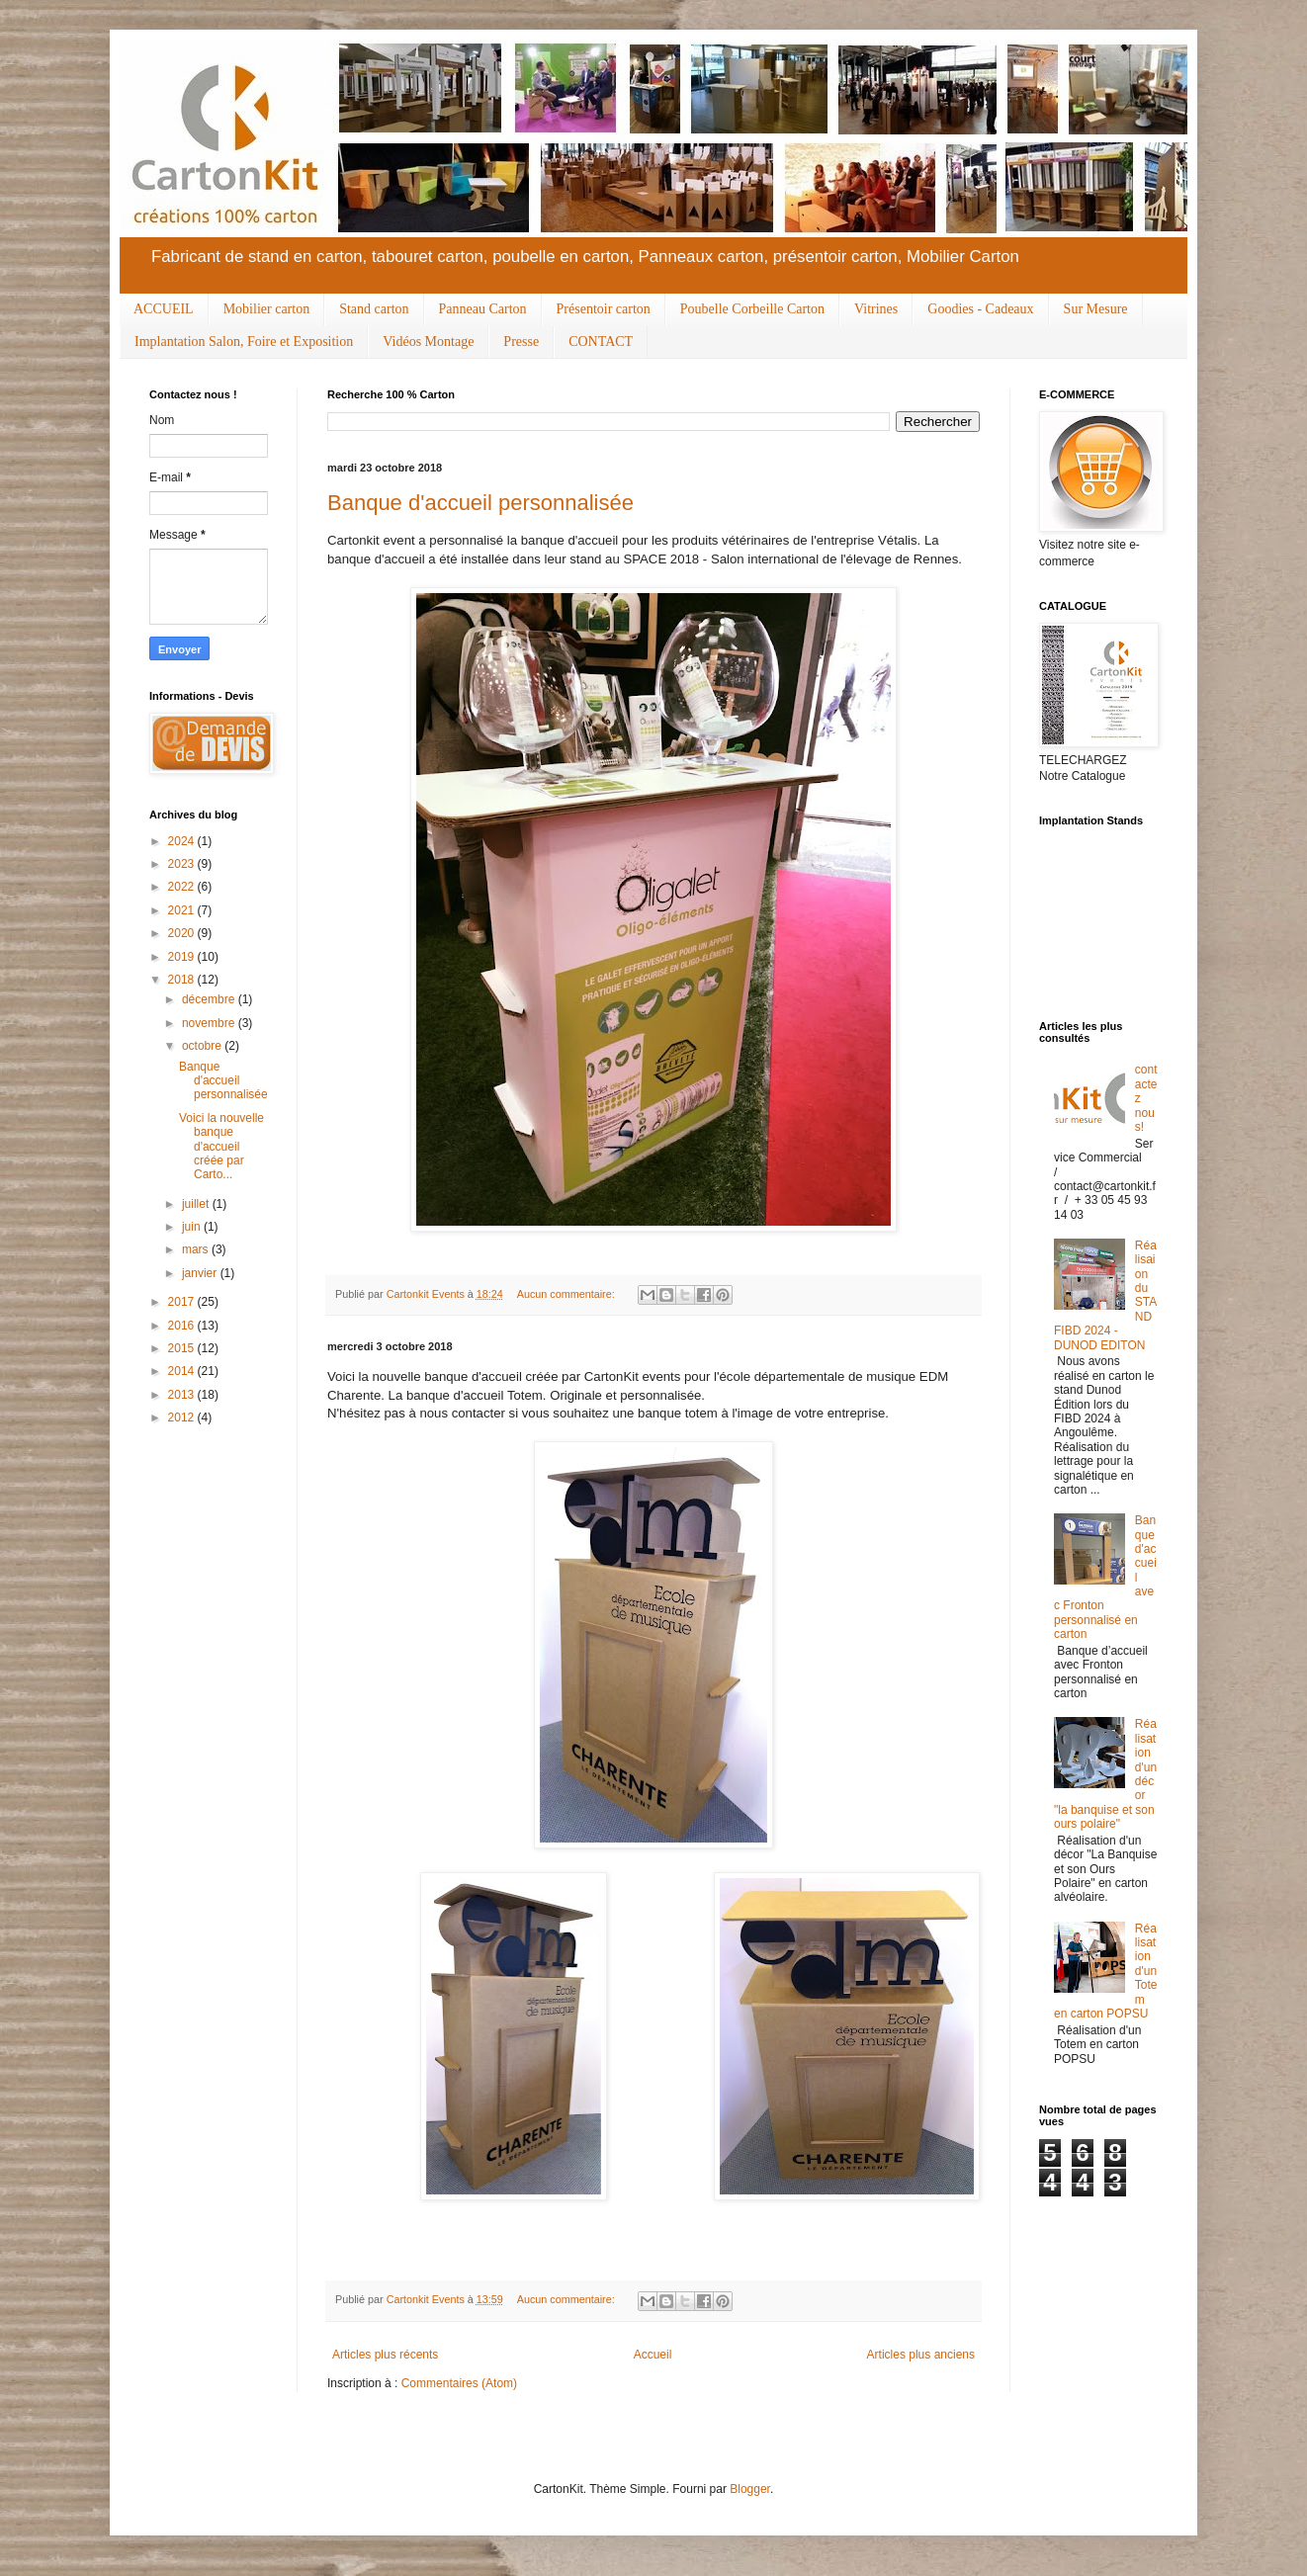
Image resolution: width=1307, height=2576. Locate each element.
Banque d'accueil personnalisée (480, 502)
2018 (183, 980)
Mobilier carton (266, 308)
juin (193, 1227)
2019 (183, 957)
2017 (183, 1302)
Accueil (653, 2354)
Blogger (750, 2489)
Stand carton (373, 308)
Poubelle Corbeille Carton (752, 308)
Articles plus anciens (921, 2354)
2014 (183, 1371)
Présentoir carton (604, 308)
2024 (183, 841)
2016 (183, 1325)
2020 (183, 933)
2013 (183, 1395)
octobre (203, 1046)
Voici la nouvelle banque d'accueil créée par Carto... (221, 1146)
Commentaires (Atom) (459, 2383)
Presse (521, 341)
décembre (210, 999)
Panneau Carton (483, 308)
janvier (201, 1273)
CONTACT (600, 341)
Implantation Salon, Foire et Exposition (243, 341)
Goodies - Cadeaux (980, 308)
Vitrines (876, 308)
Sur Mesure (1096, 308)
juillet (197, 1204)
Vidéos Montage (428, 341)
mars (197, 1249)
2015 (183, 1348)
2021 (183, 910)
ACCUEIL (163, 308)
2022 (183, 887)
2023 (183, 864)
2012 (183, 1417)
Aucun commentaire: (567, 1294)
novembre (210, 1023)
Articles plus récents (385, 2354)
